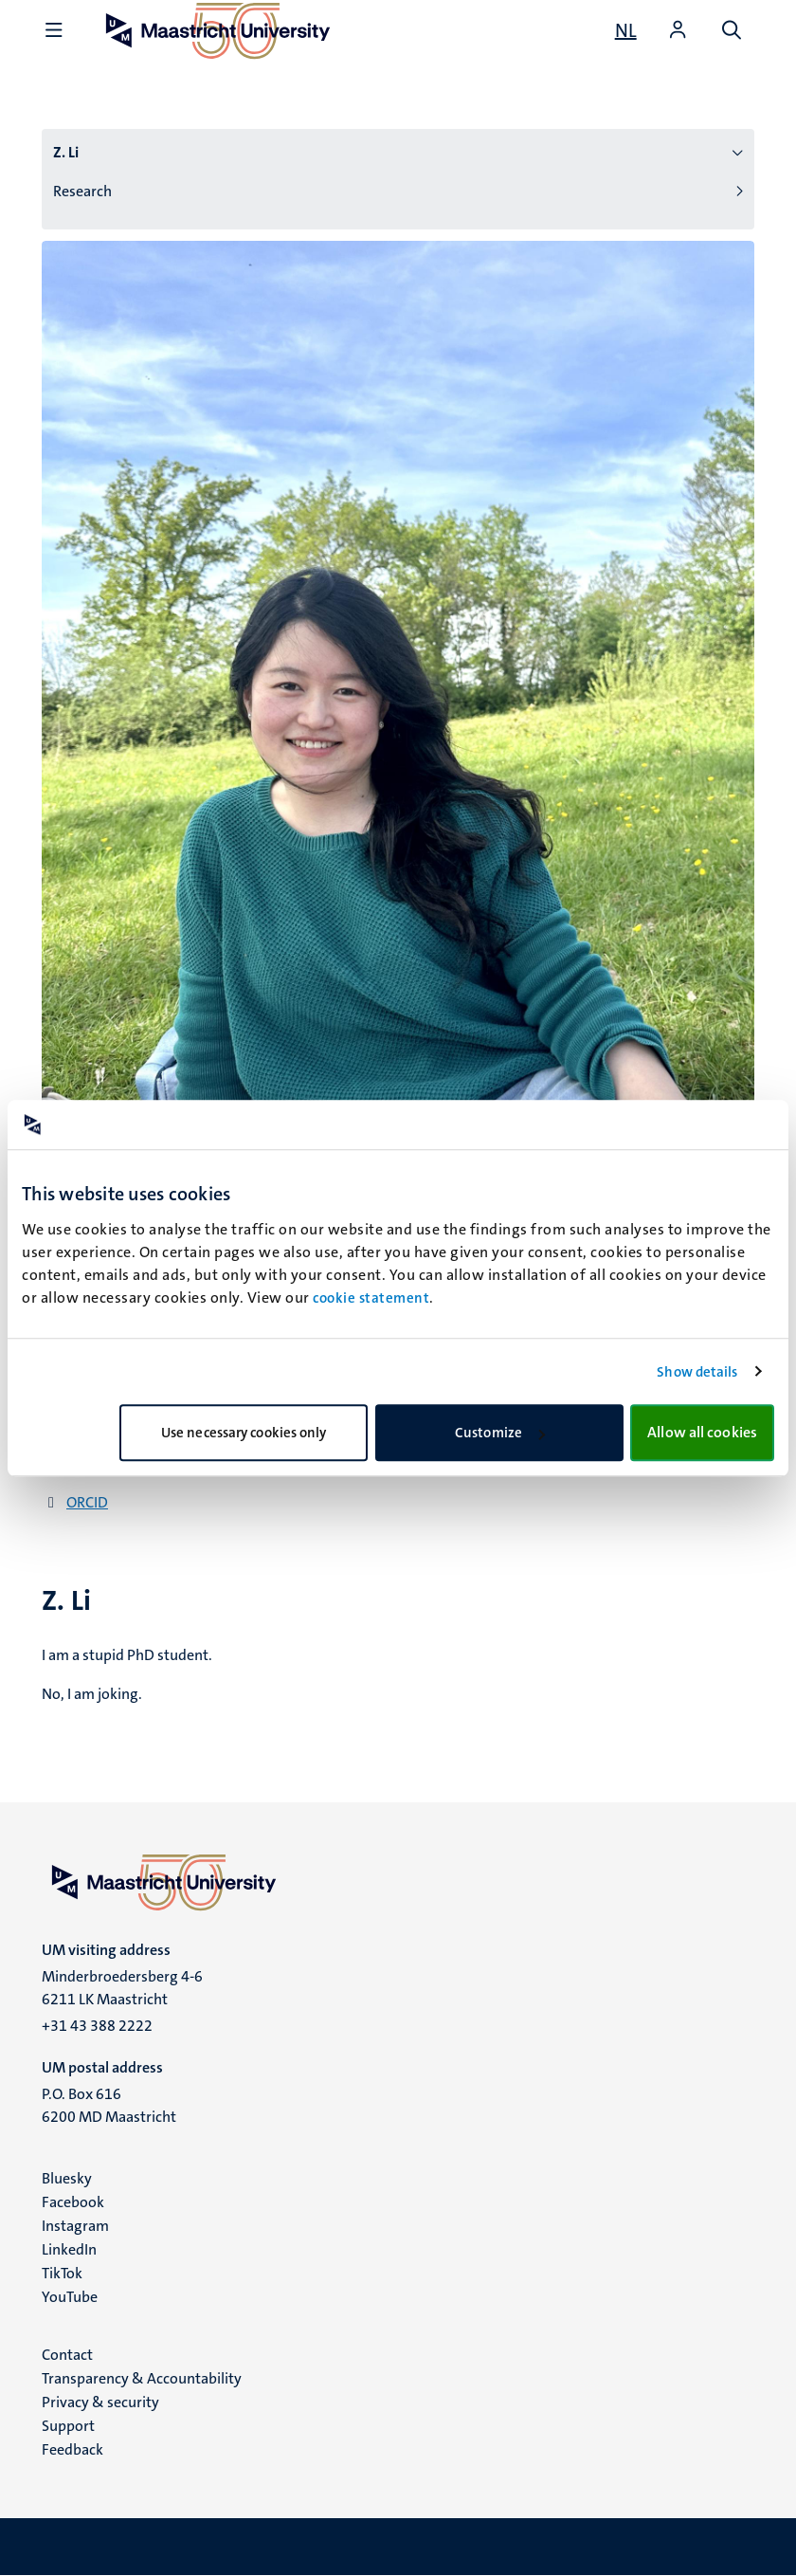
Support (68, 2426)
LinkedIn (69, 2249)
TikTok (62, 2273)
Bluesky (67, 2178)
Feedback (72, 2449)
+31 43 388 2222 (97, 2026)
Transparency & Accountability (142, 2378)
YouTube (70, 2297)
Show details (697, 1371)
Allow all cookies (702, 1432)
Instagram (75, 2226)
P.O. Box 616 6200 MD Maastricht (109, 2105)
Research (82, 191)
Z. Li (66, 152)
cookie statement (371, 1297)
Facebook (73, 2202)
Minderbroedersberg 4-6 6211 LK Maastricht (122, 1987)
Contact (67, 2355)
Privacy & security (100, 2402)
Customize (500, 1432)
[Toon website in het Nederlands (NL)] (626, 30)
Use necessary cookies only (244, 1432)
